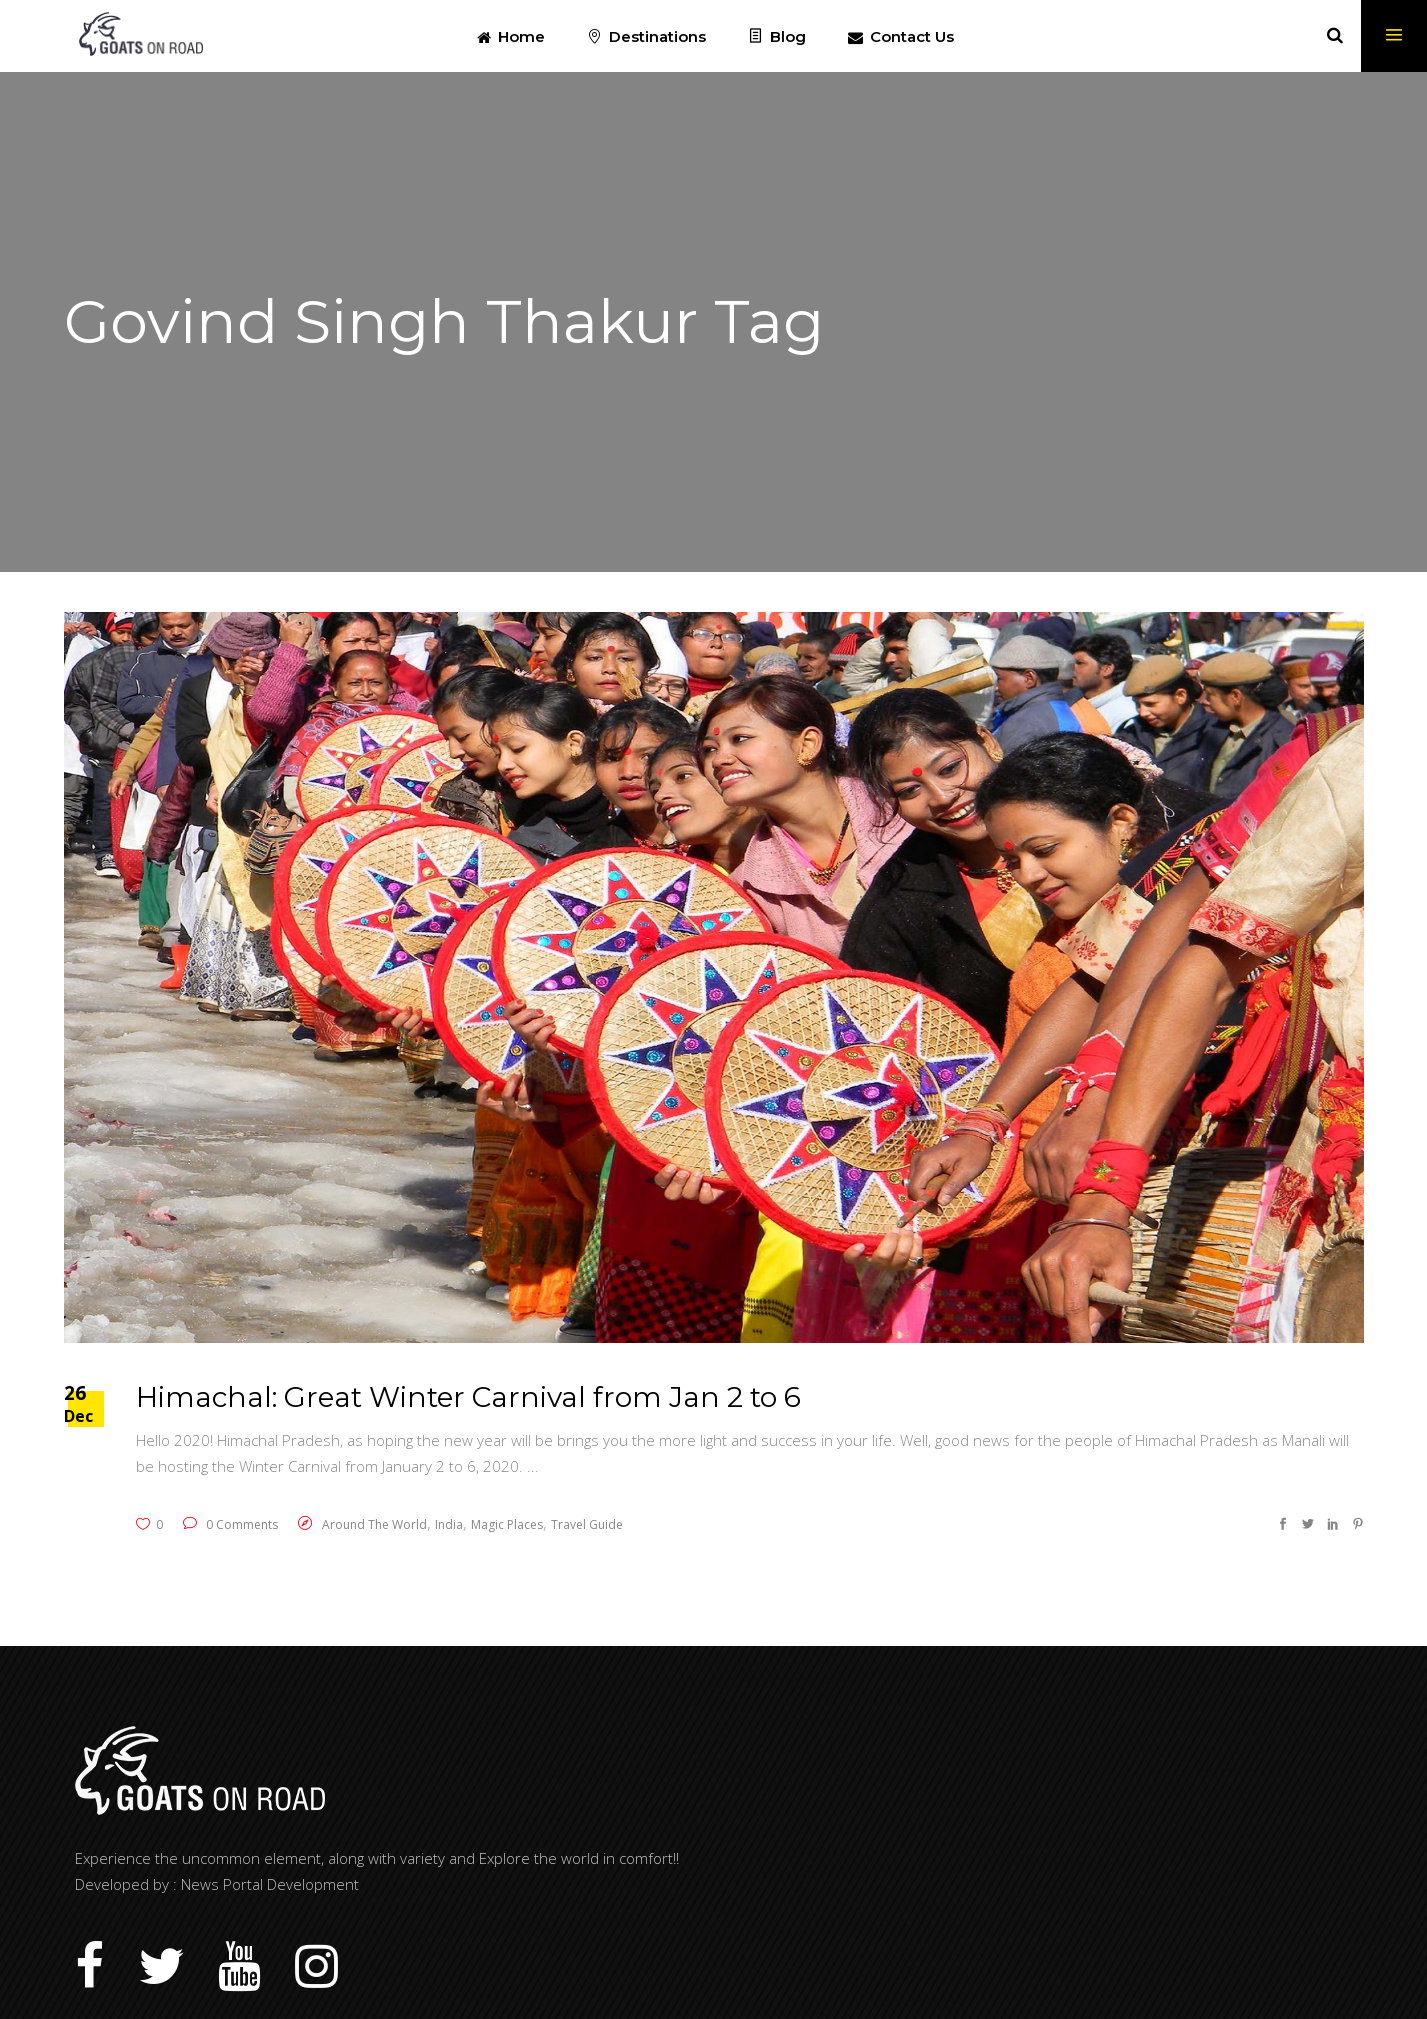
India (449, 1524)
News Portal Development (270, 1884)
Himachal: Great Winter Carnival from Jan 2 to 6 (468, 1397)
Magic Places (507, 1524)
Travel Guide (587, 1524)
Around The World (374, 1524)
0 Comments (230, 1524)
